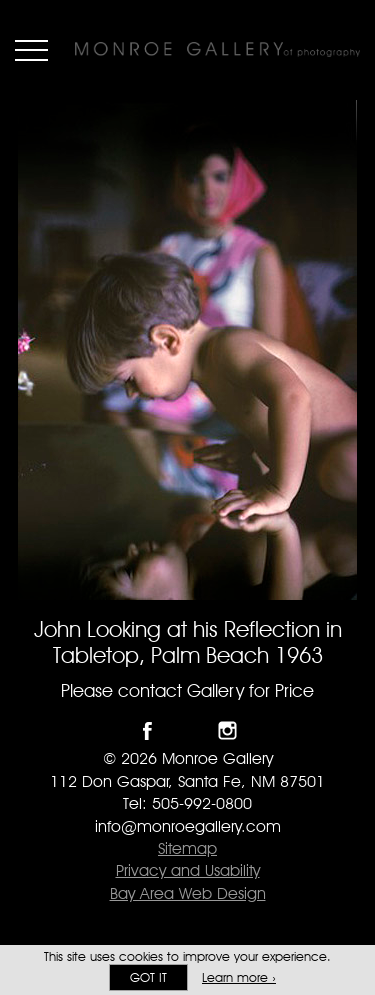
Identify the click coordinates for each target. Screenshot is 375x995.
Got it (148, 977)
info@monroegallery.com (188, 826)
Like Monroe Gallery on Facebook (147, 730)
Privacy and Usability (188, 870)
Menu (31, 50)
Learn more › (239, 977)
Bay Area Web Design (188, 893)
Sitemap (187, 848)
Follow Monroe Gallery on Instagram (227, 730)
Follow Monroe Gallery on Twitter (187, 730)
